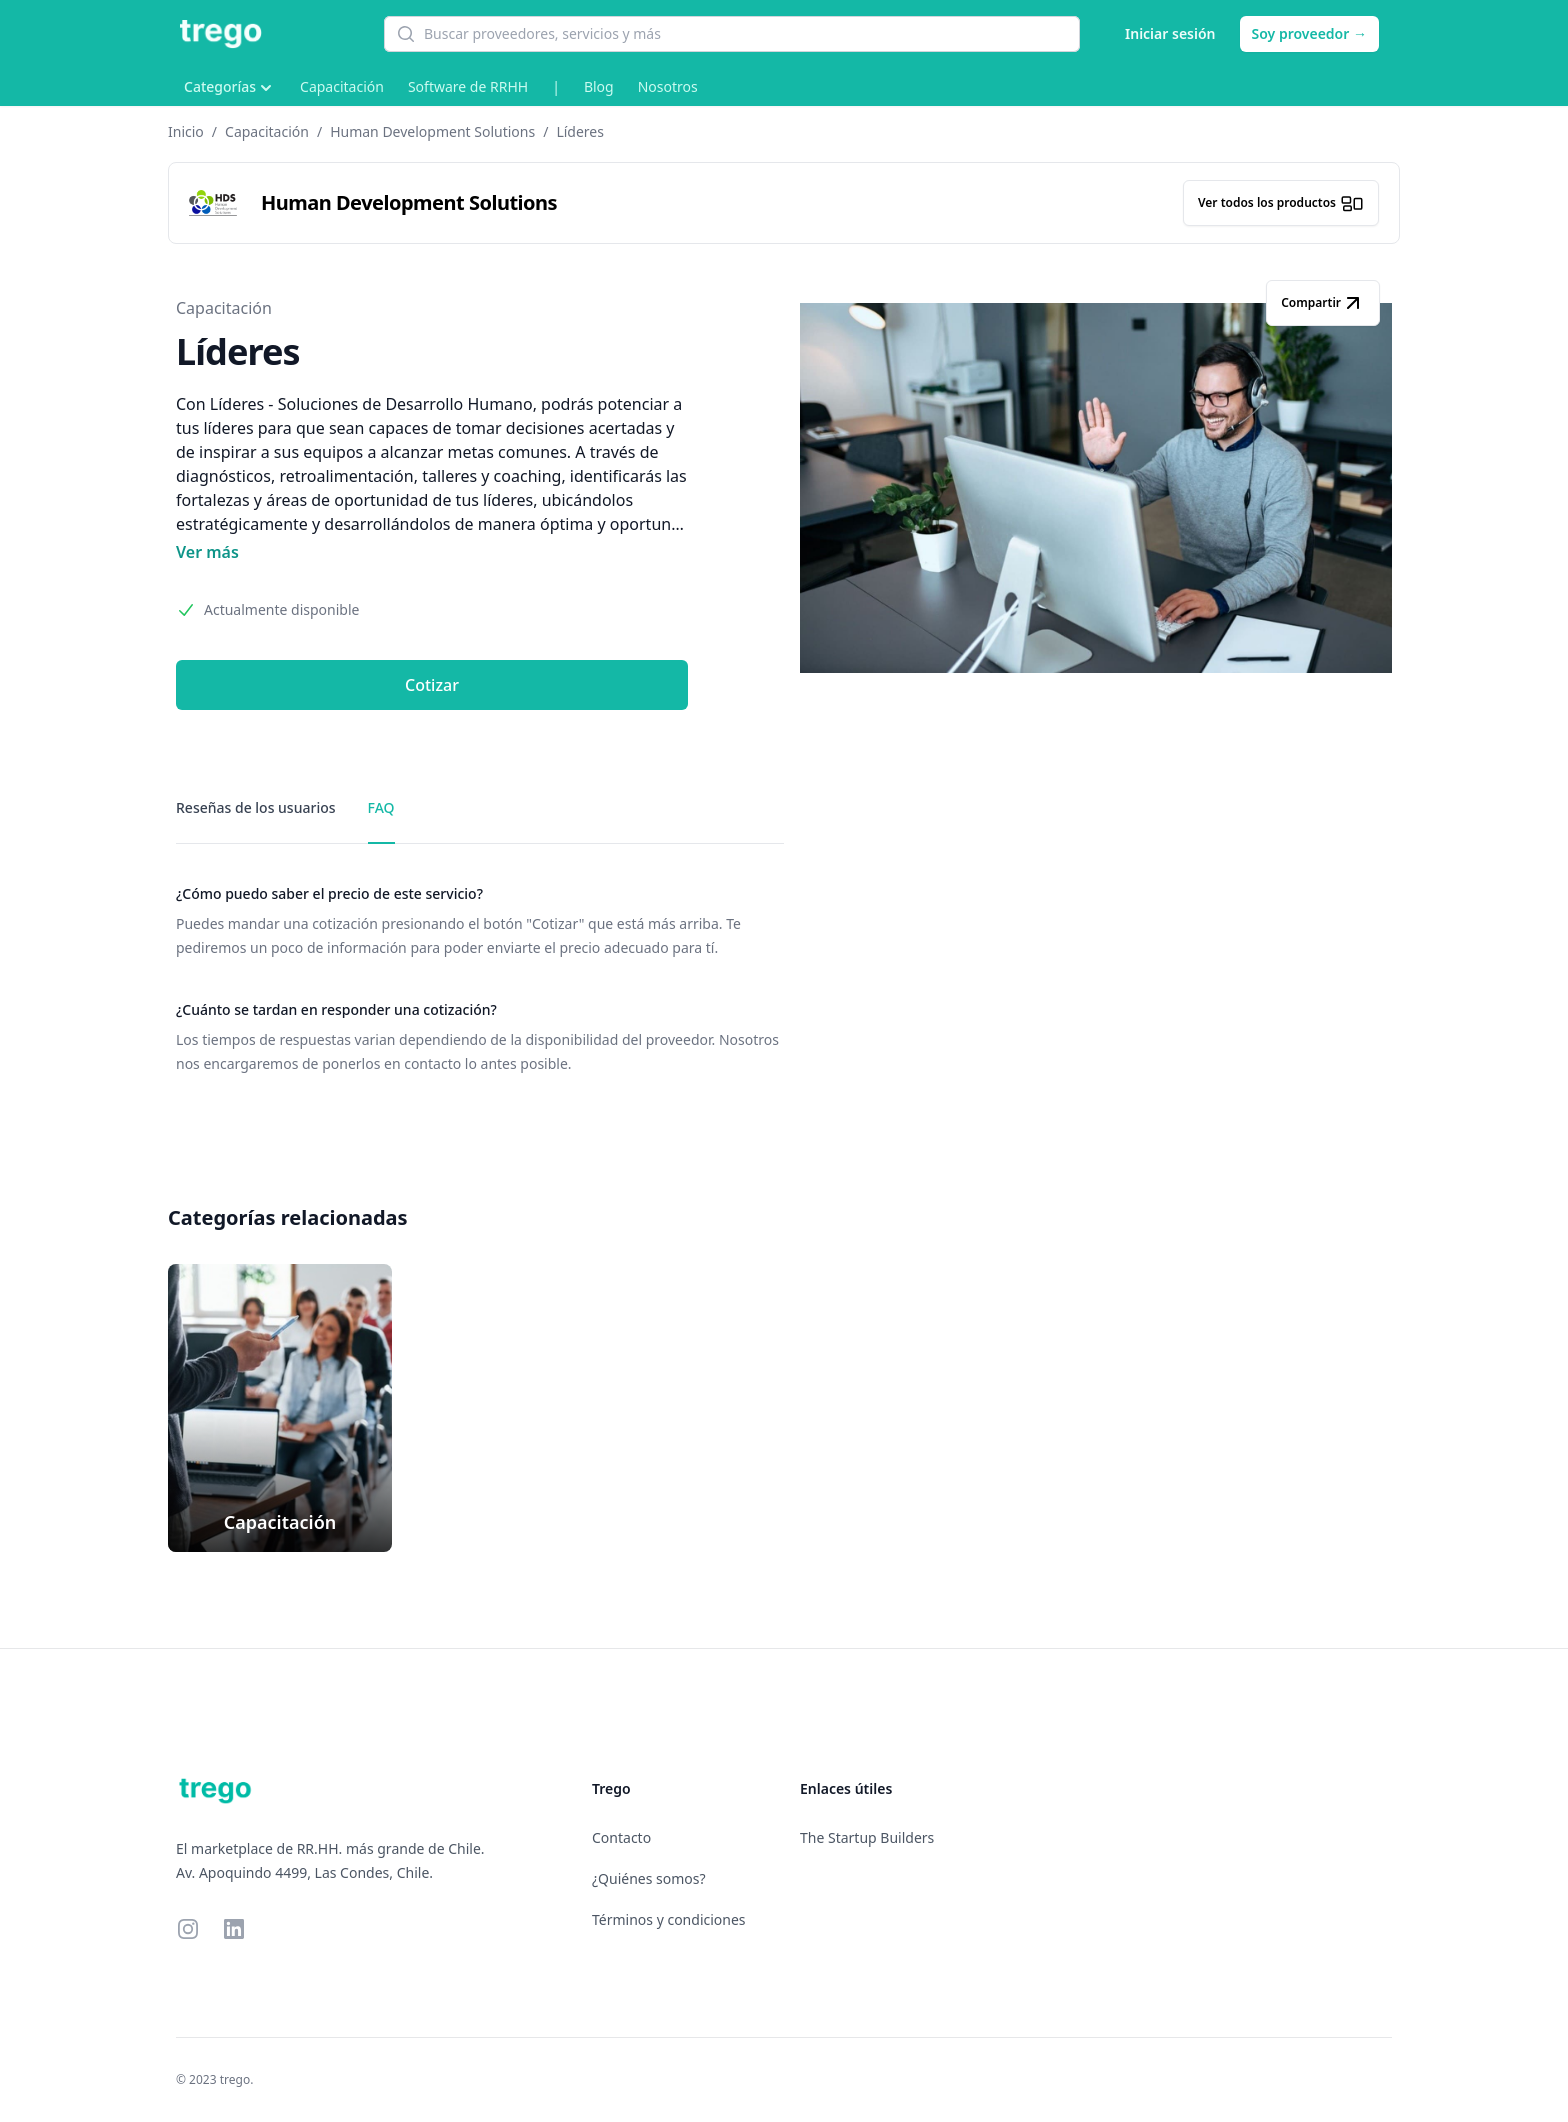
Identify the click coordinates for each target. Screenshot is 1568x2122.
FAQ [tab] (381, 807)
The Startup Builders (867, 1837)
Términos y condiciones (669, 1919)
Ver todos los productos (1281, 203)
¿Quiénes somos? (649, 1878)
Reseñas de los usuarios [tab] (256, 807)
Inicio (186, 131)
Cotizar (432, 685)
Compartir (1323, 303)
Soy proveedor (1309, 33)
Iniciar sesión (1170, 33)
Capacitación (342, 86)
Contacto (621, 1837)
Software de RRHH (468, 86)
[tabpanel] (480, 980)
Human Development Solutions (432, 131)
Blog (599, 86)
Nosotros (668, 86)
